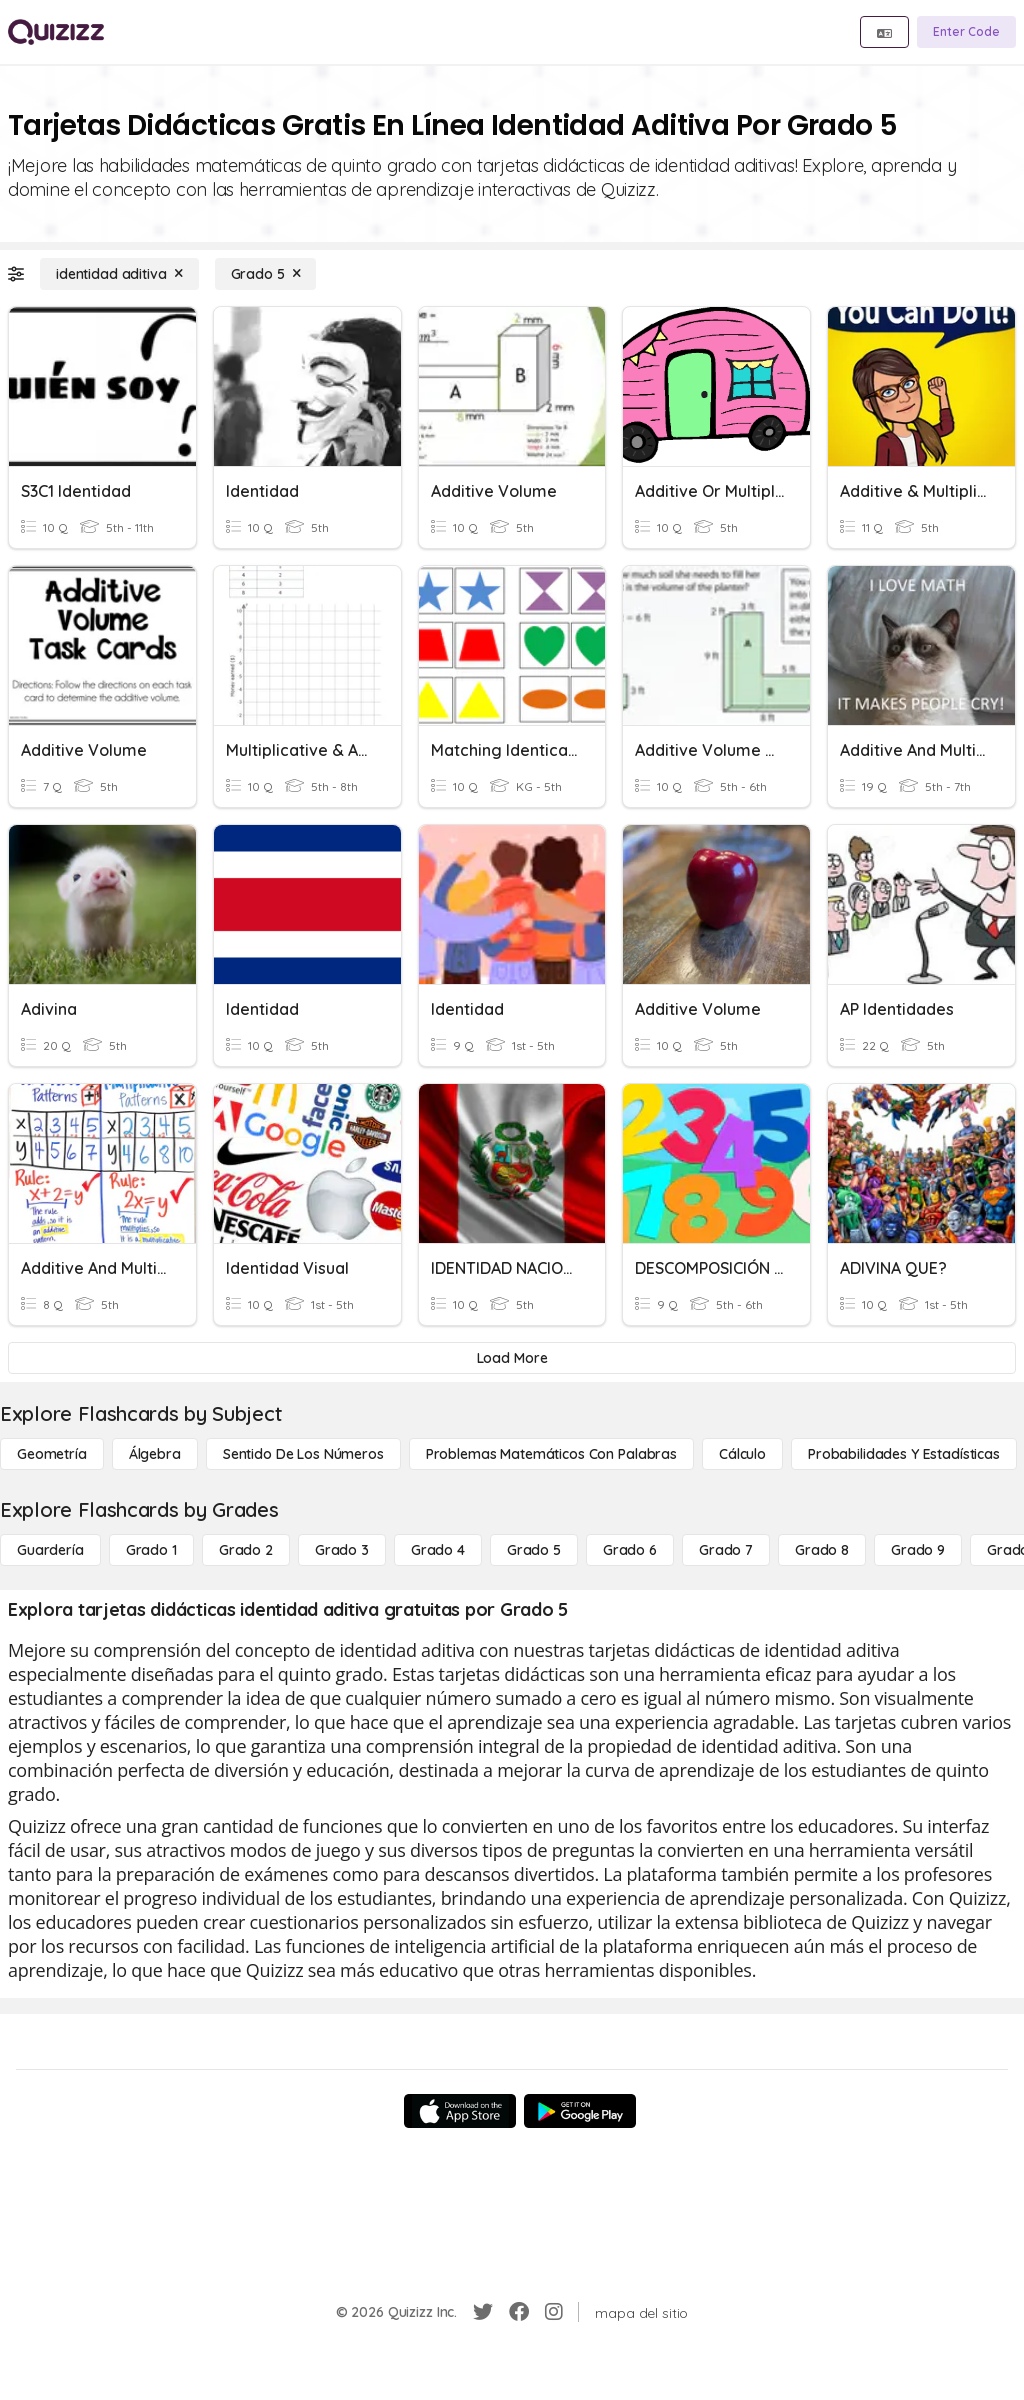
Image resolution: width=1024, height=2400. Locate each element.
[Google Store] (580, 2111)
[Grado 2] (246, 1550)
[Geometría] (52, 1454)
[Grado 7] (726, 1550)
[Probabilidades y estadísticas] (904, 1454)
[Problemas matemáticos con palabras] (551, 1454)
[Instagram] (554, 2312)
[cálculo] (742, 1454)
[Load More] (512, 1358)
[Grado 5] (266, 274)
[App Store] (460, 2111)
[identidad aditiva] (119, 274)
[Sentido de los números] (303, 1454)
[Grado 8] (822, 1550)
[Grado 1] (151, 1550)
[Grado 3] (342, 1550)
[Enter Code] (966, 32)
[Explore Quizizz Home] (56, 32)
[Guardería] (50, 1550)
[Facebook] (519, 2312)
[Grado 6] (630, 1550)
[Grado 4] (438, 1550)
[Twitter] (483, 2312)
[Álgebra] (155, 1454)
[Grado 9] (918, 1550)
